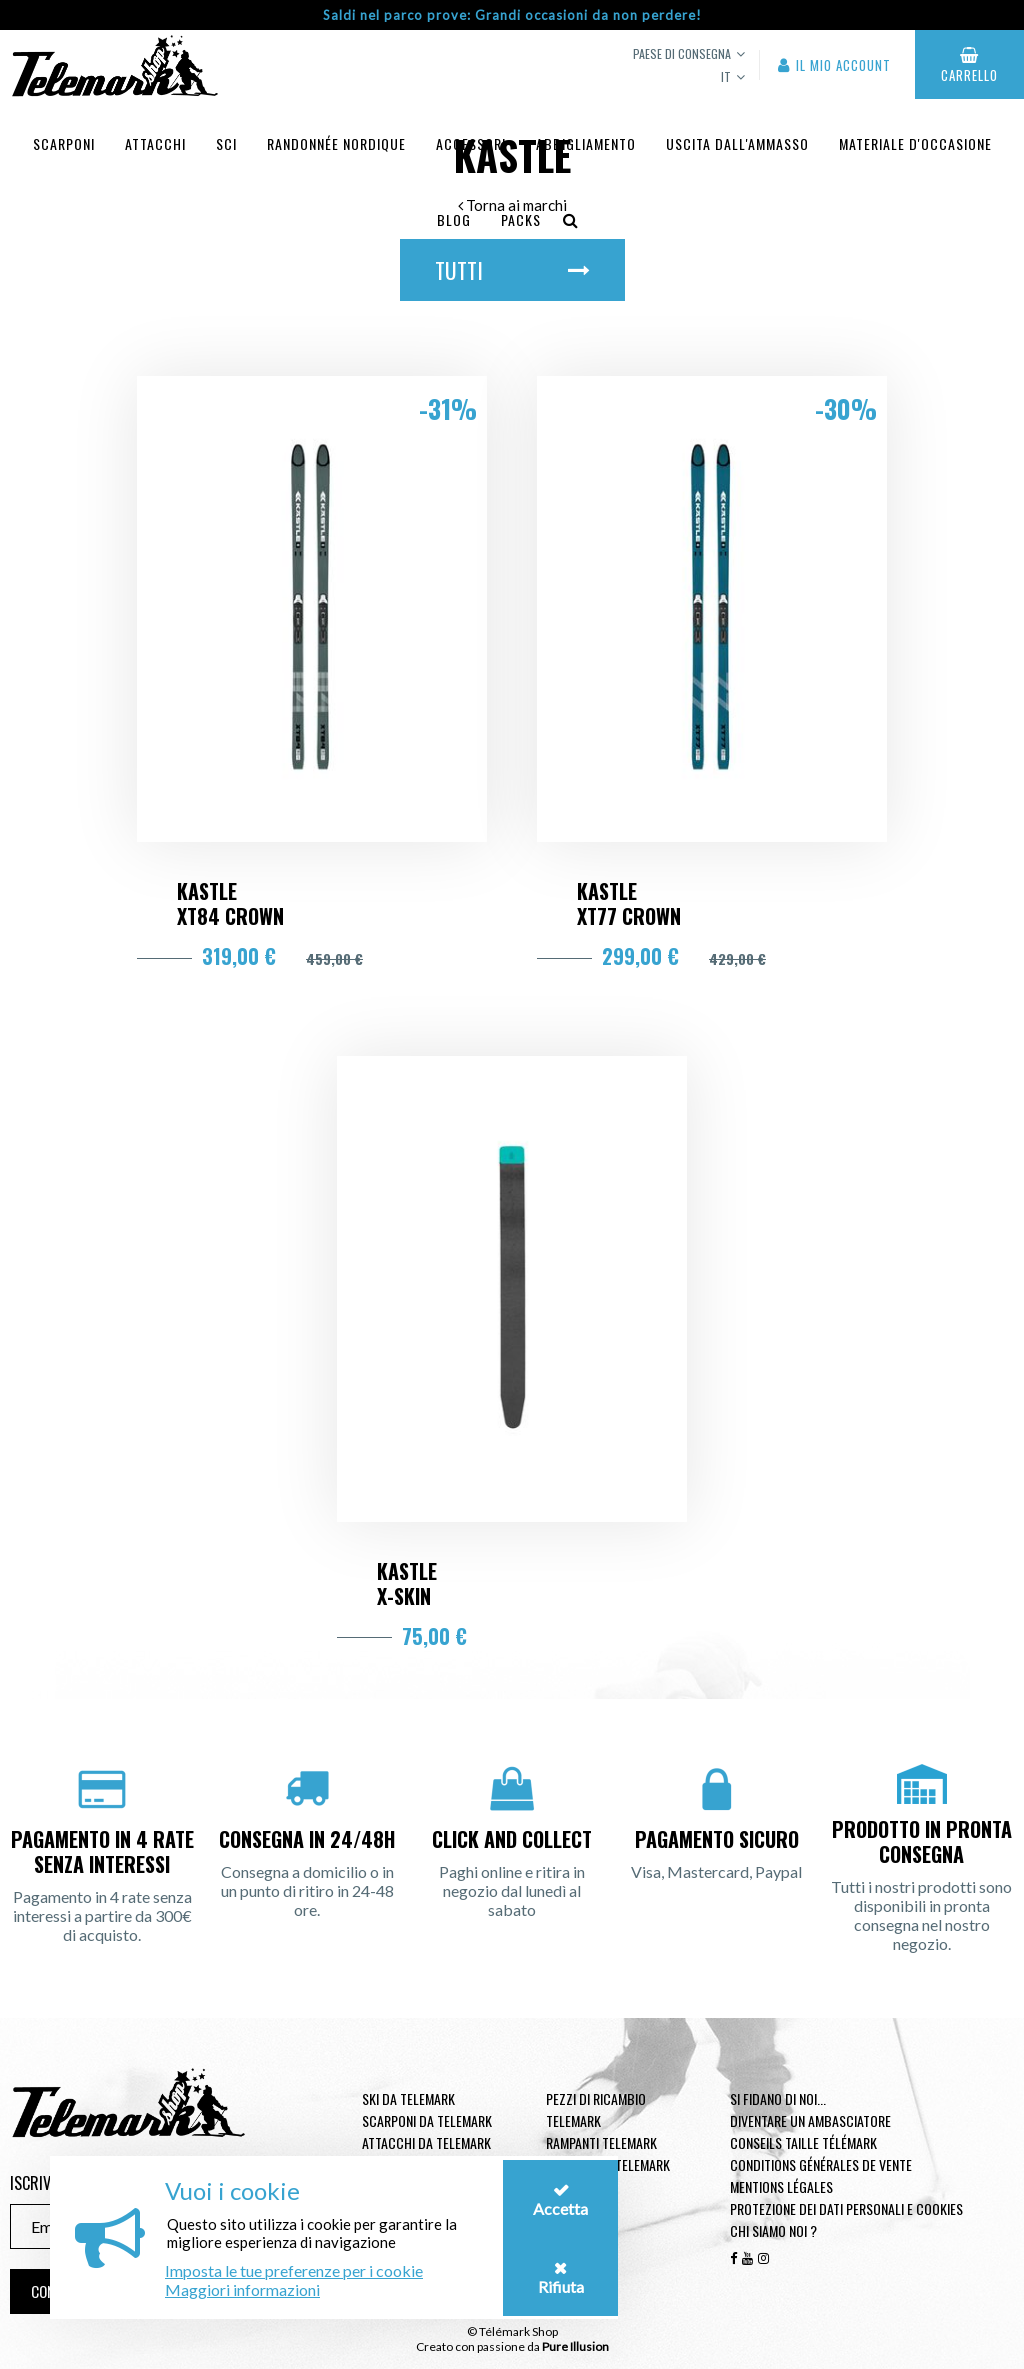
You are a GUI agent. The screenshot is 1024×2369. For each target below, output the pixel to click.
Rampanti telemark (601, 2142)
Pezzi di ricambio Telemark (596, 2109)
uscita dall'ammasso (737, 143)
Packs (521, 219)
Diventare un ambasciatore (810, 2120)
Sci (226, 143)
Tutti (512, 270)
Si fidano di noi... (778, 2098)
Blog (454, 219)
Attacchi (155, 143)
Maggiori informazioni (242, 2289)
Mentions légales (781, 2186)
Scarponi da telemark (427, 2120)
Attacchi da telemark (426, 2142)
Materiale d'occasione (915, 143)
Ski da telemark (408, 2098)
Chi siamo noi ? (773, 2230)
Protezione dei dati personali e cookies (846, 2208)
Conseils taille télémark (803, 2142)
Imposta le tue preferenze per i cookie (294, 2270)
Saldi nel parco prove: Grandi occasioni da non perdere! (512, 15)
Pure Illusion (575, 2346)
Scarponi (64, 143)
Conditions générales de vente (821, 2164)
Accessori (471, 143)
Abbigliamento (586, 143)
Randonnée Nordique (336, 143)
